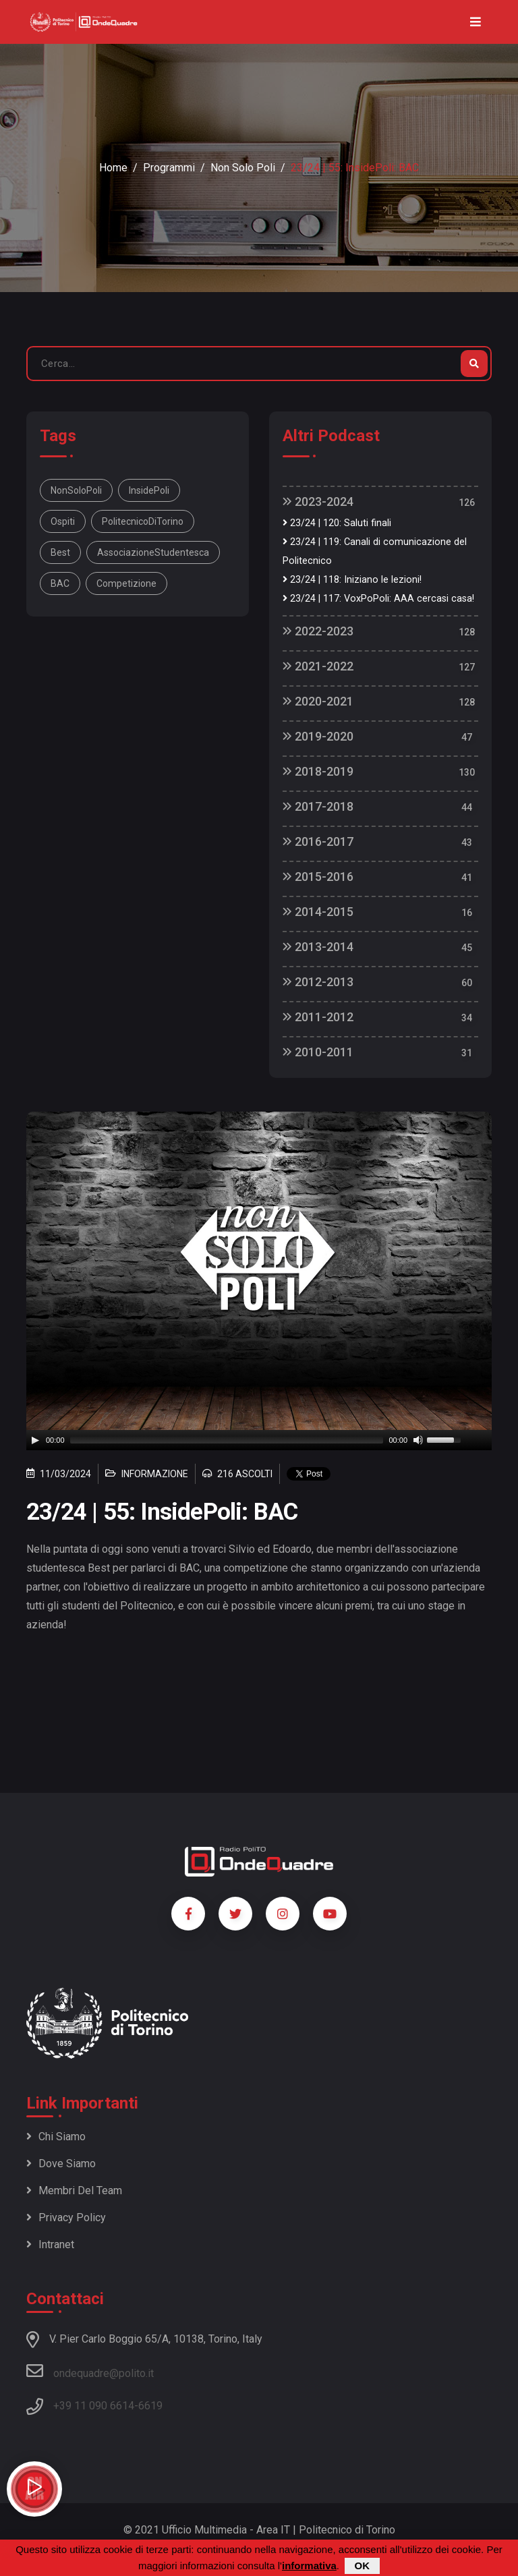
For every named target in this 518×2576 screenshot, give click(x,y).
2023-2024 (318, 501)
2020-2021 (318, 701)
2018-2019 (318, 771)
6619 (150, 2405)
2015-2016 (318, 876)
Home (113, 167)
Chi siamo (56, 2136)
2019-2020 (318, 736)
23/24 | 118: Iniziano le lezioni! (352, 579)
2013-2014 (318, 947)
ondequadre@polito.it (90, 2371)
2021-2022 (318, 666)
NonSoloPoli (76, 490)
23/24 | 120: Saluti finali (337, 523)
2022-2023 (318, 631)
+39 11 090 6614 (93, 2405)
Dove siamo (61, 2163)
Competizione (126, 583)
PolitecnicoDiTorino (142, 521)
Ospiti (63, 521)
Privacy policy (66, 2217)
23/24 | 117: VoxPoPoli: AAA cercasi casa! (378, 598)
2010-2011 (318, 1052)
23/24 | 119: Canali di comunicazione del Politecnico (375, 551)
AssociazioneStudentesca (153, 552)
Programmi (169, 167)
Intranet (50, 2244)
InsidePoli (149, 490)
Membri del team (74, 2190)
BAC (60, 583)
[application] (259, 1440)
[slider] (227, 1440)
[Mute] (418, 1440)
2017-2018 (318, 806)
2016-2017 (318, 841)
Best (60, 552)
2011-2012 (318, 1017)
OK (362, 2565)
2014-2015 (318, 912)
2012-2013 (318, 982)
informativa (309, 2565)
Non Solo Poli (242, 167)
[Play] (35, 1440)
